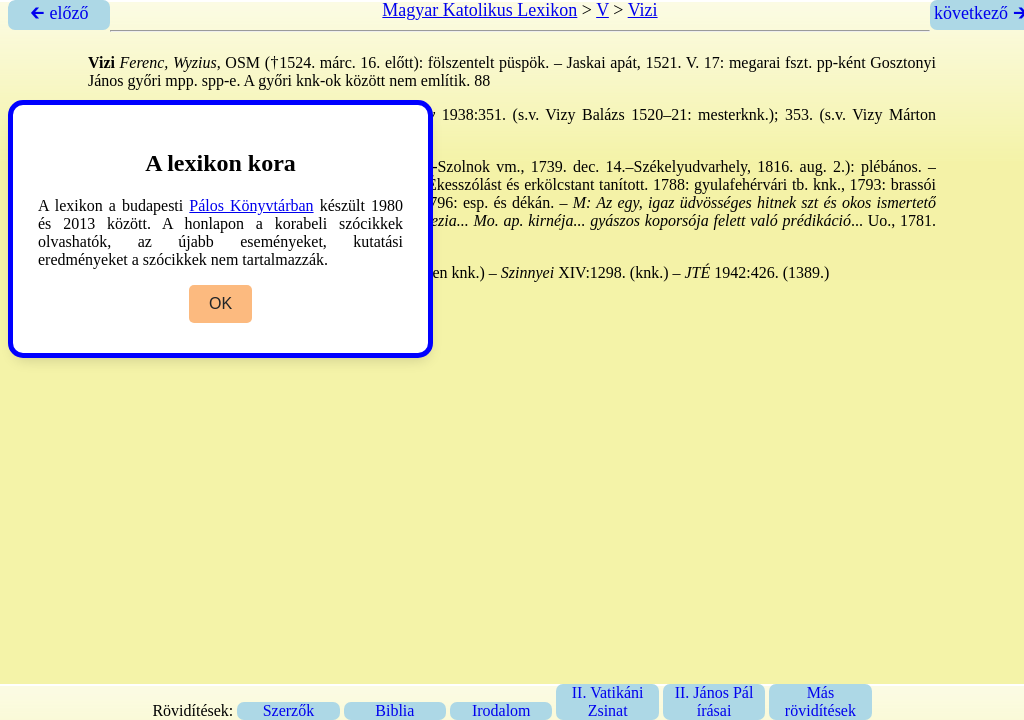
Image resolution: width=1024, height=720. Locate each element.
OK (220, 303)
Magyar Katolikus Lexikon (479, 10)
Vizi (643, 10)
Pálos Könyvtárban (251, 205)
